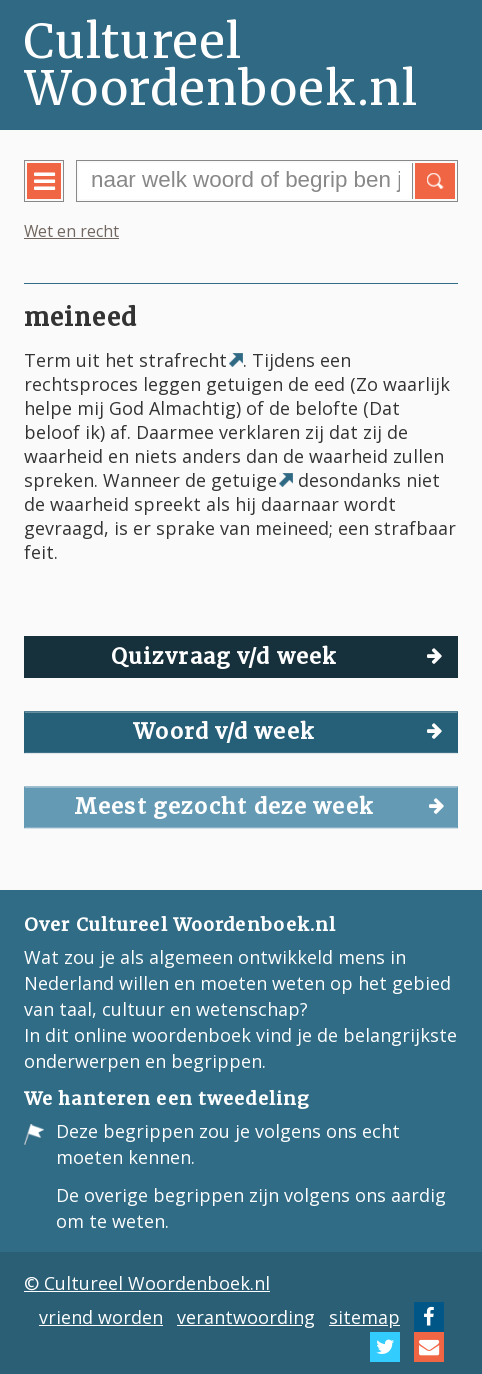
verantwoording (246, 1317)
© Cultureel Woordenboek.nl (147, 1283)
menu (58, 196)
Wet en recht (71, 231)
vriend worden (101, 1317)
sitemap (364, 1317)
